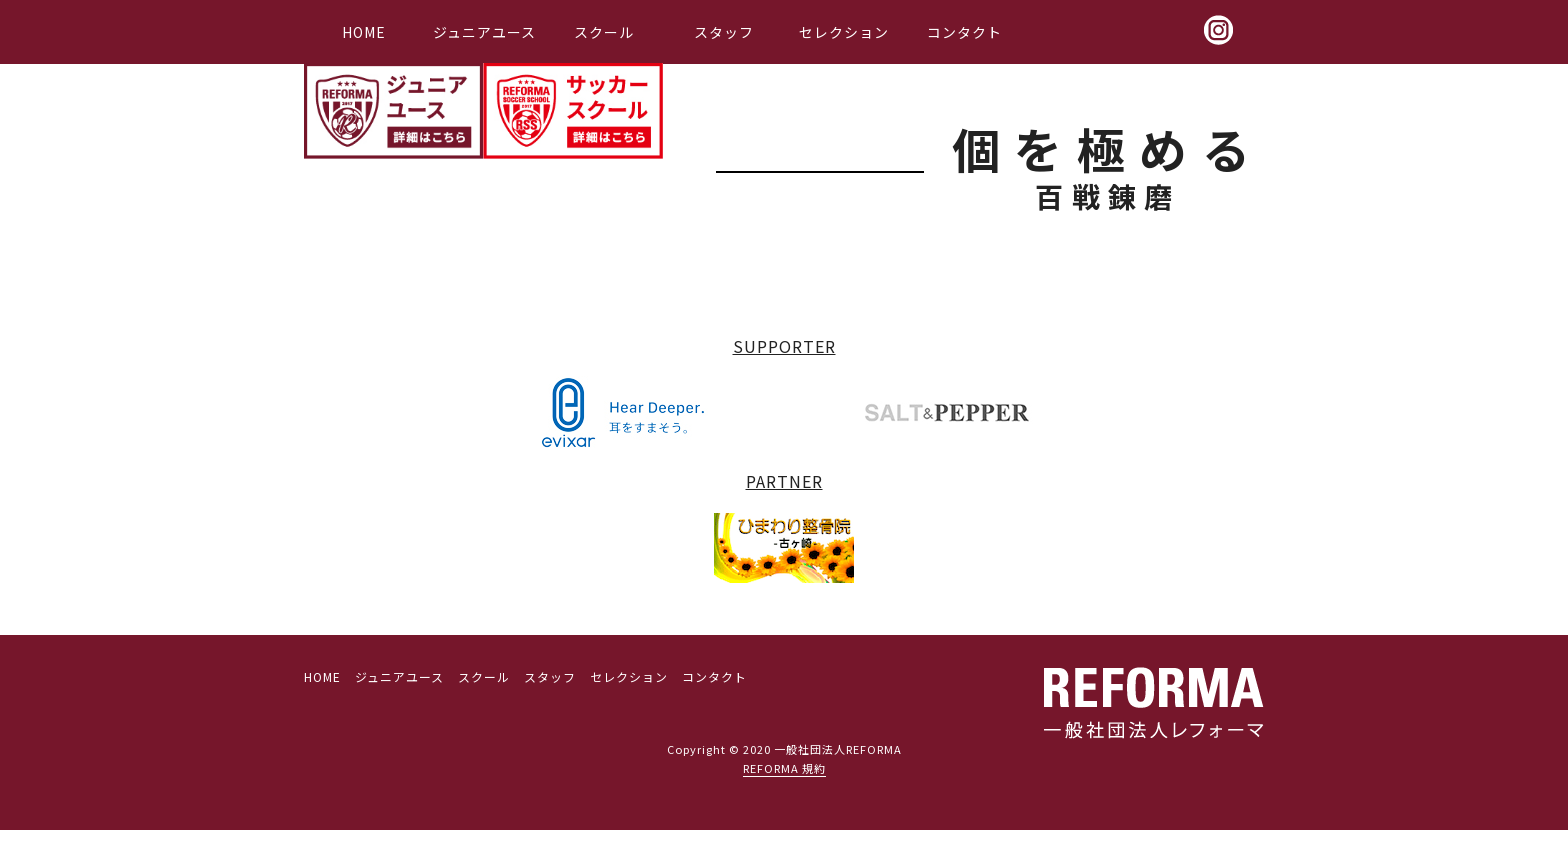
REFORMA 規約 (784, 768)
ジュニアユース (484, 32)
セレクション (844, 32)
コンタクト (964, 32)
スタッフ (724, 32)
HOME (364, 32)
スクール (604, 32)
